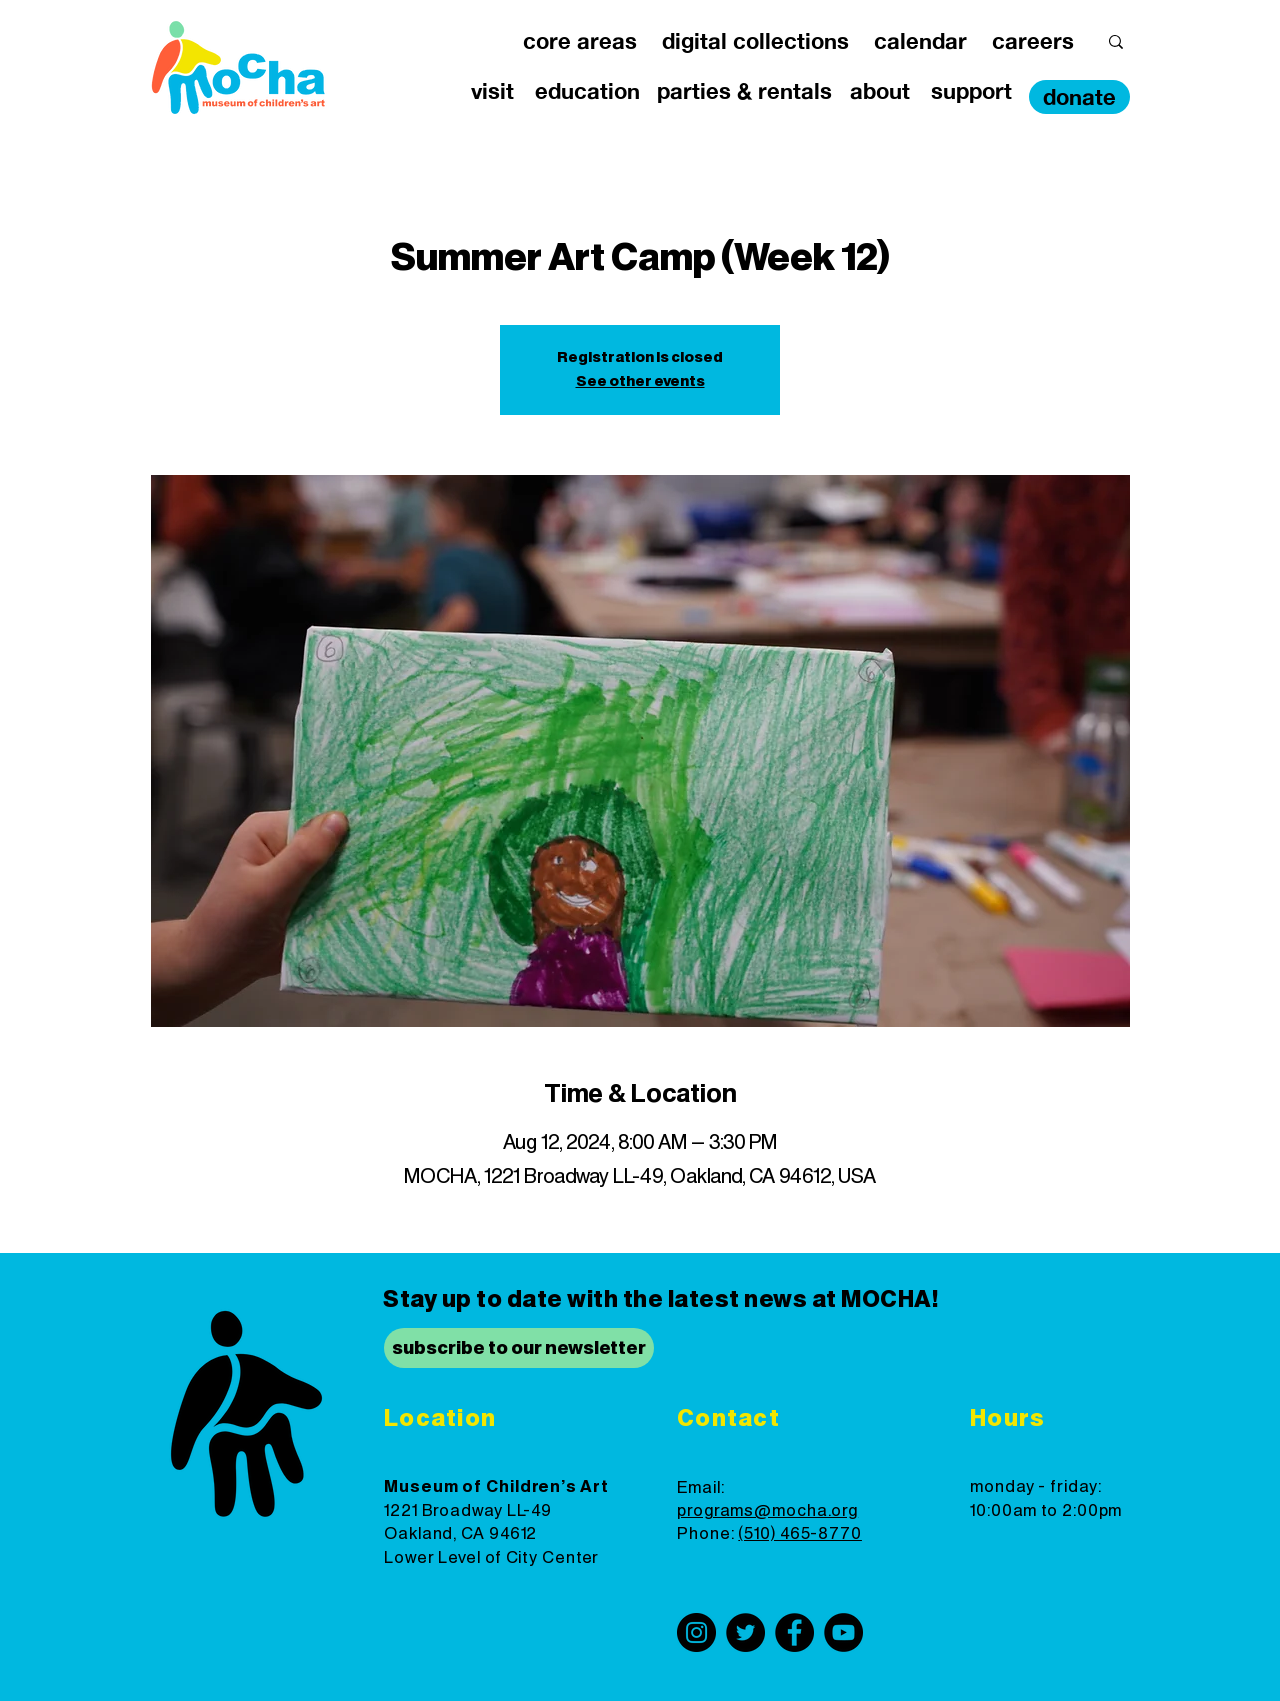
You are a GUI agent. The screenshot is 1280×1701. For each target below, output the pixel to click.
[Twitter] (745, 1632)
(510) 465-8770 (800, 1534)
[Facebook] (794, 1632)
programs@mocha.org (767, 1511)
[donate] (1079, 97)
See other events (640, 382)
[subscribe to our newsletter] (519, 1348)
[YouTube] (843, 1632)
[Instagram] (696, 1632)
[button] (579, 41)
